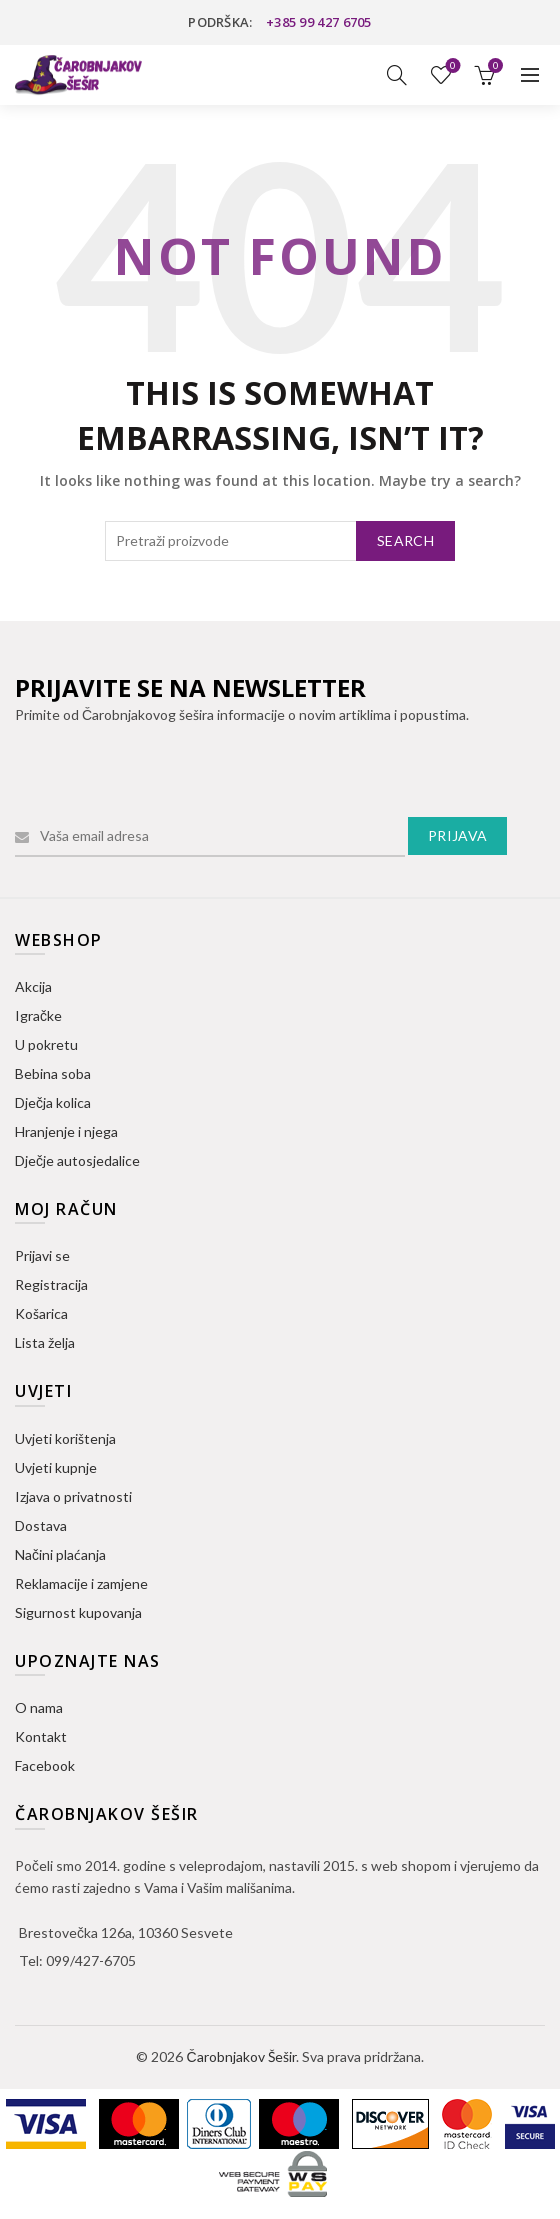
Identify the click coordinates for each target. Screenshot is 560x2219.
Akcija (33, 986)
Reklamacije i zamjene (81, 1583)
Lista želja (451, 66)
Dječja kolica (53, 1102)
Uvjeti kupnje (56, 1467)
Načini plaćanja (60, 1554)
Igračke (38, 1015)
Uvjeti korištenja (65, 1438)
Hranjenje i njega (66, 1131)
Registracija (51, 1284)
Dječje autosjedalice (77, 1160)
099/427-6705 (91, 1960)
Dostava (41, 1525)
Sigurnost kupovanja (78, 1612)
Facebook (45, 1765)
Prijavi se (42, 1255)
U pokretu (46, 1044)
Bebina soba (53, 1073)
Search (405, 540)
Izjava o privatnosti (73, 1496)
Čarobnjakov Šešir (240, 2056)
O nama (39, 1707)
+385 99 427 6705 (319, 22)
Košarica (41, 1313)
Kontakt (41, 1736)
